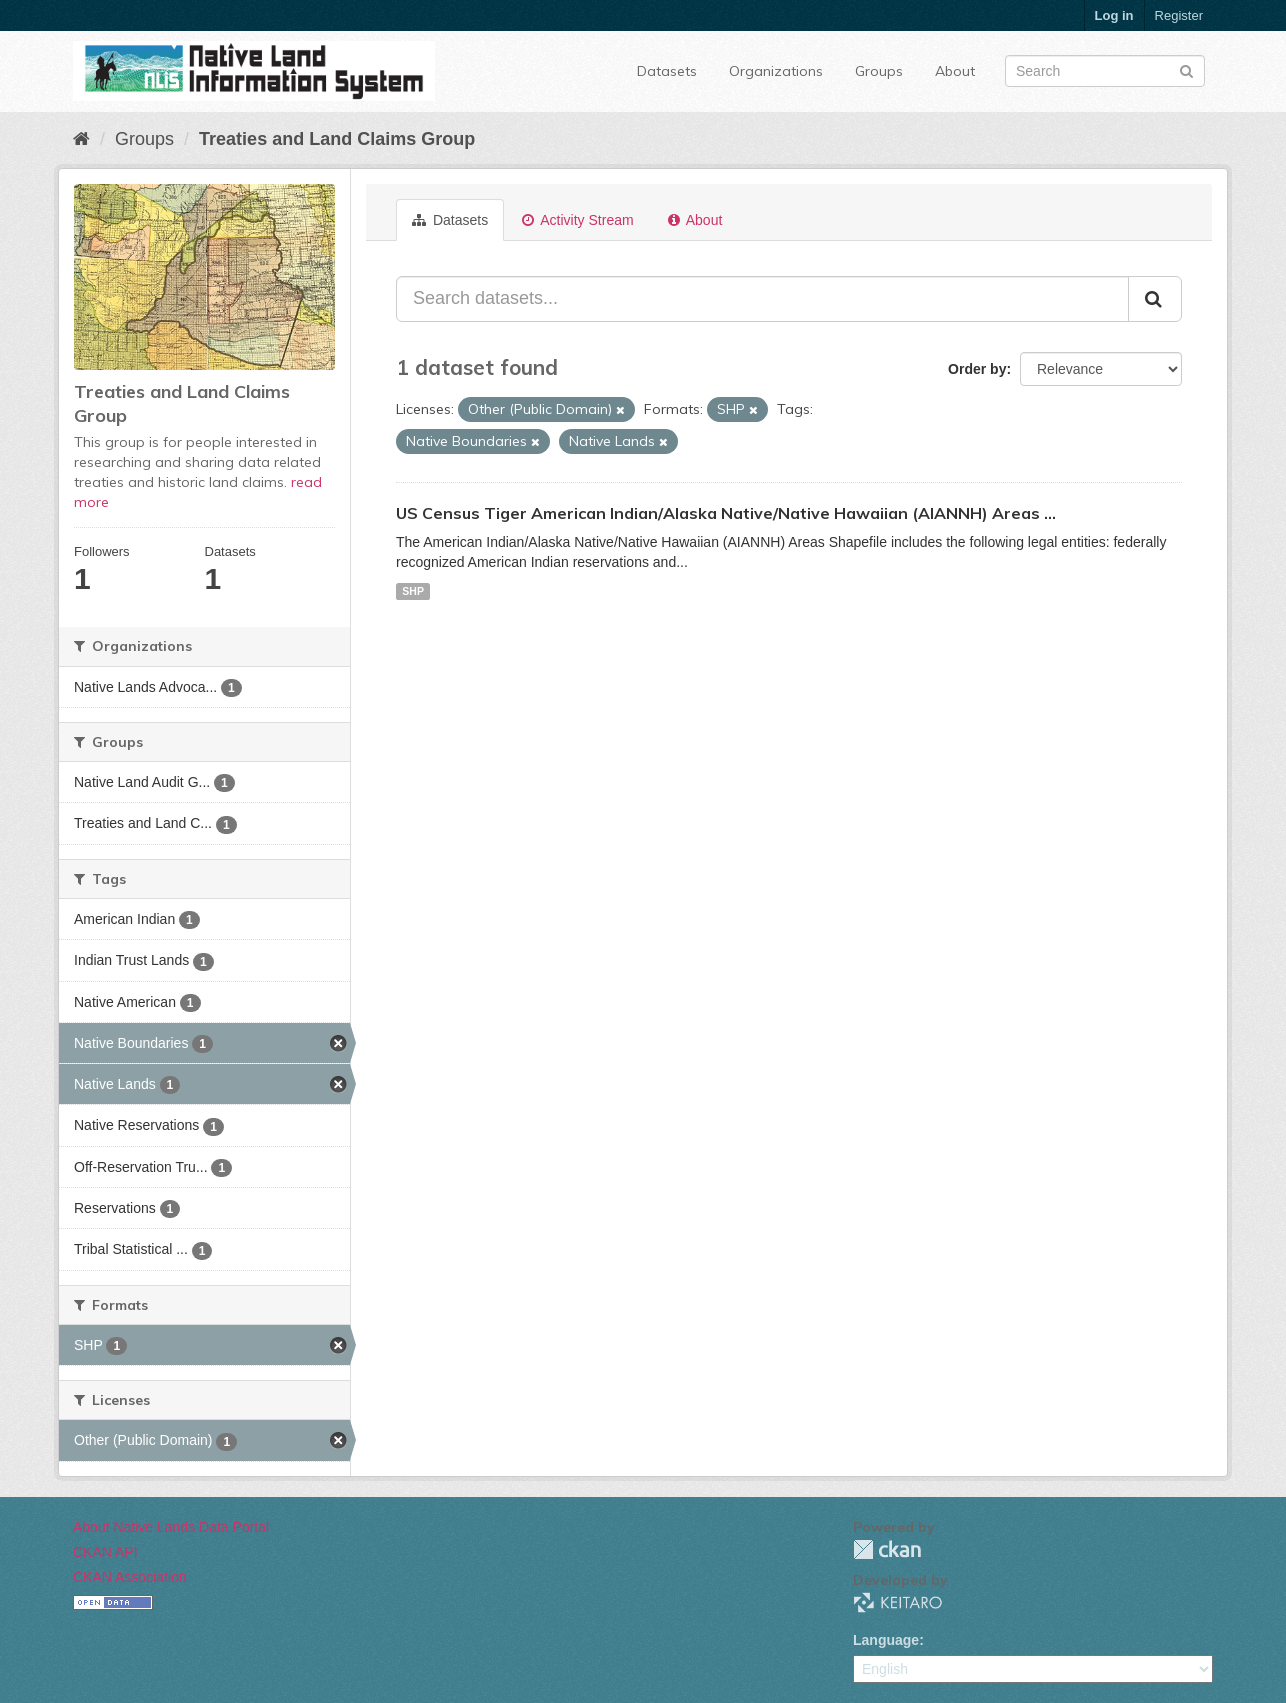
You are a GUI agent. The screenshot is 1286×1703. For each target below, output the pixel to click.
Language (886, 1640)
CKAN (887, 1549)
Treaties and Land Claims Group (337, 139)
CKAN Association (130, 1577)
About (955, 71)
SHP (413, 591)
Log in (1114, 15)
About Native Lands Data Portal (171, 1527)
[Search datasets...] (762, 299)
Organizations (776, 71)
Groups (879, 71)
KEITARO (898, 1602)
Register (1179, 15)
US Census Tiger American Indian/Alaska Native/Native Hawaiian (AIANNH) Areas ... (726, 513)
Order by (977, 369)
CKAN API (105, 1552)
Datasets (667, 71)
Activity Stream (577, 220)
